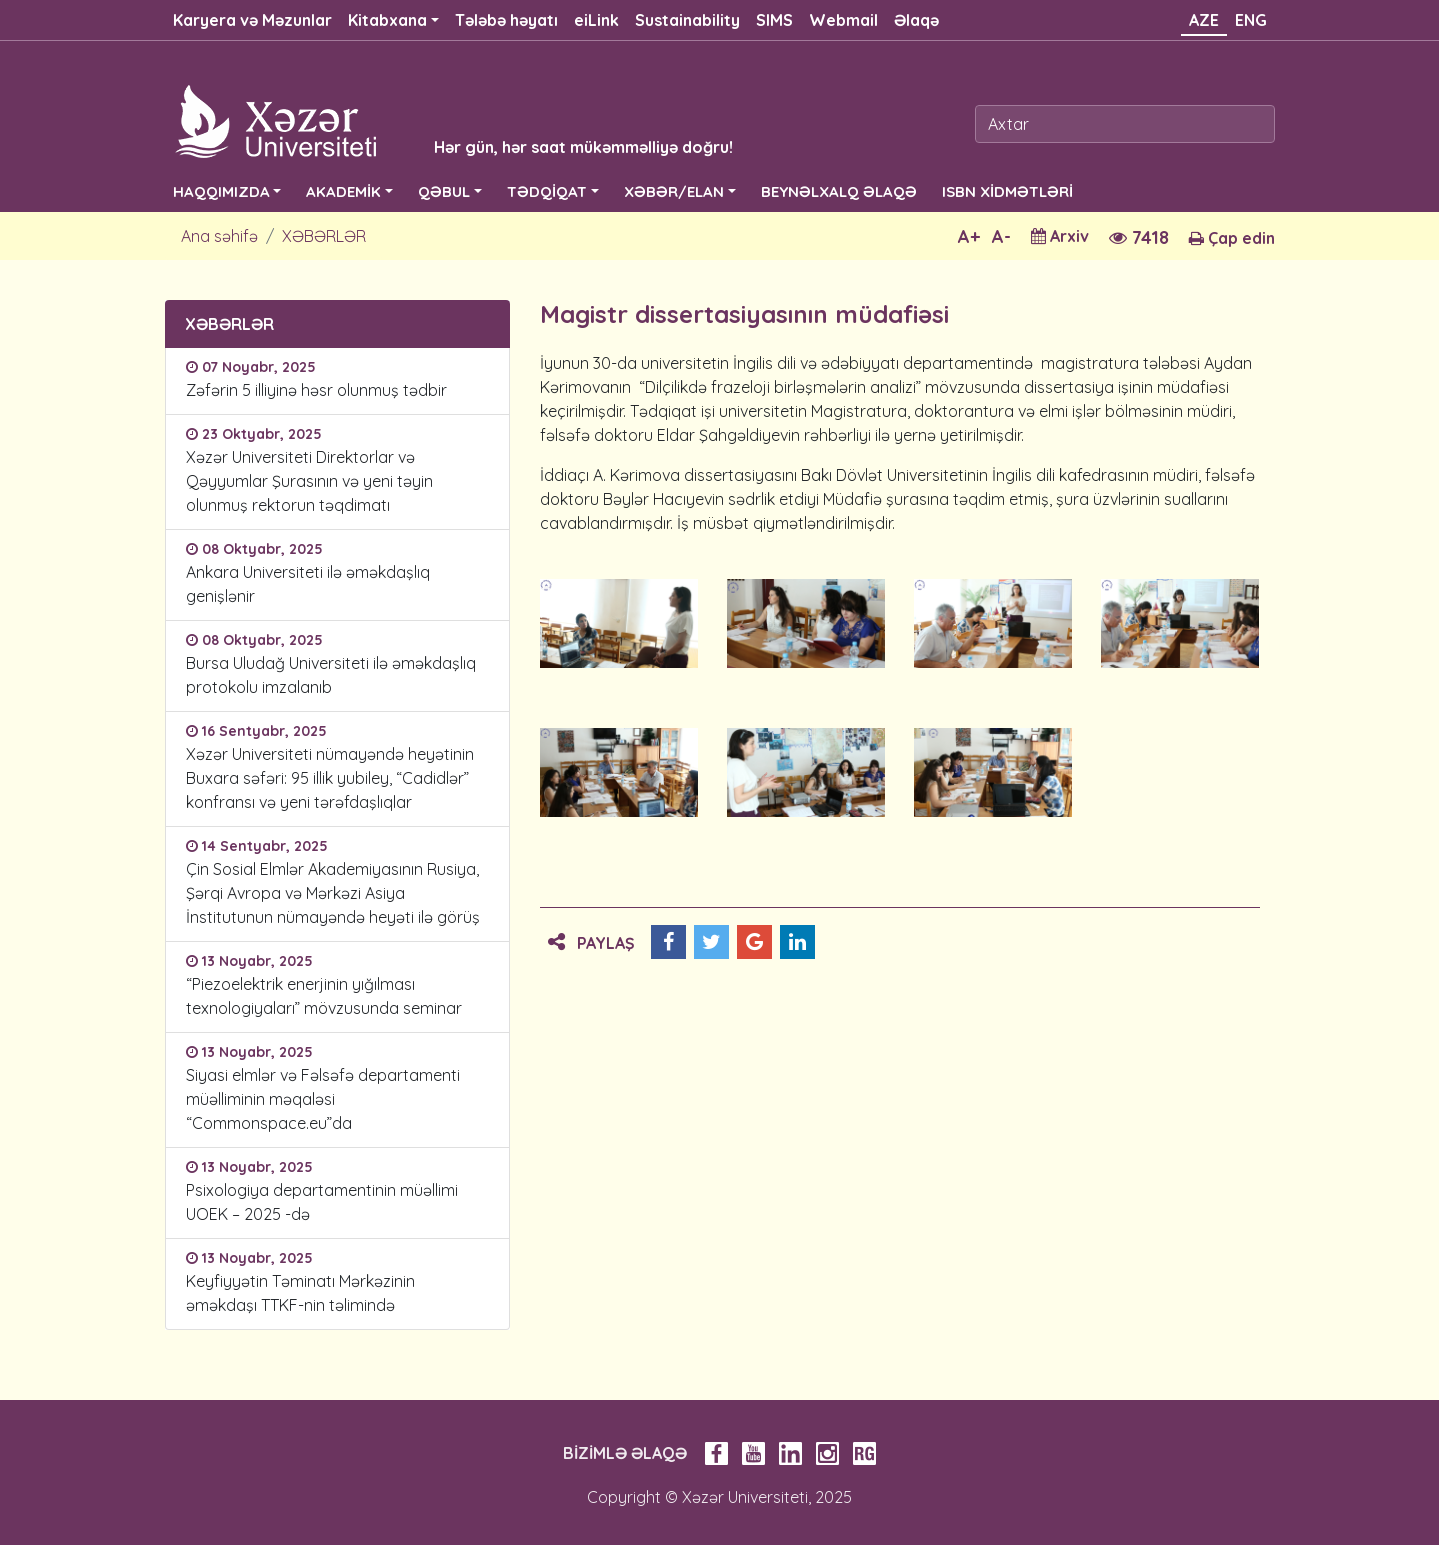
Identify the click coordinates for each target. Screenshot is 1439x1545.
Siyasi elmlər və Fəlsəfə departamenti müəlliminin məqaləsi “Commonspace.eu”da (323, 1099)
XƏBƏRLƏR (324, 236)
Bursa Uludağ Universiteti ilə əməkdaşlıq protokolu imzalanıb (331, 675)
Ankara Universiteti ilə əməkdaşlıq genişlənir (308, 584)
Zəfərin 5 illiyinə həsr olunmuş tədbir (316, 390)
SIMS (774, 20)
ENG (1251, 20)
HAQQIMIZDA (221, 191)
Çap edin (1232, 238)
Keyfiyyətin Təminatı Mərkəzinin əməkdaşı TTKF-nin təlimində (300, 1293)
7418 (1139, 237)
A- (1001, 236)
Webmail (843, 20)
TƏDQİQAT (547, 191)
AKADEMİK (343, 191)
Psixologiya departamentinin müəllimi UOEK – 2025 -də (322, 1202)
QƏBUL (444, 191)
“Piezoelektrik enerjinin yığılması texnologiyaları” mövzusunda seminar (324, 996)
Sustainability (687, 20)
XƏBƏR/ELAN (674, 191)
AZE (1204, 20)
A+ (969, 236)
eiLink (596, 20)
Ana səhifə (219, 236)
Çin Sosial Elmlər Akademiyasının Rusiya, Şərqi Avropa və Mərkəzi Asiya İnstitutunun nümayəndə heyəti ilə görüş (337, 893)
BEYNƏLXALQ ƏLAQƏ (839, 191)
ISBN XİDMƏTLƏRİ (1007, 191)
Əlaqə (916, 20)
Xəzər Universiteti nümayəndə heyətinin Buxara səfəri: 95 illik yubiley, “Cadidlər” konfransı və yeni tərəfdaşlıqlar (330, 778)
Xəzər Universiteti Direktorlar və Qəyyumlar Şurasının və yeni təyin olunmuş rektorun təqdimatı (309, 481)
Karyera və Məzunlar (252, 20)
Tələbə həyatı (506, 20)
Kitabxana (387, 20)
